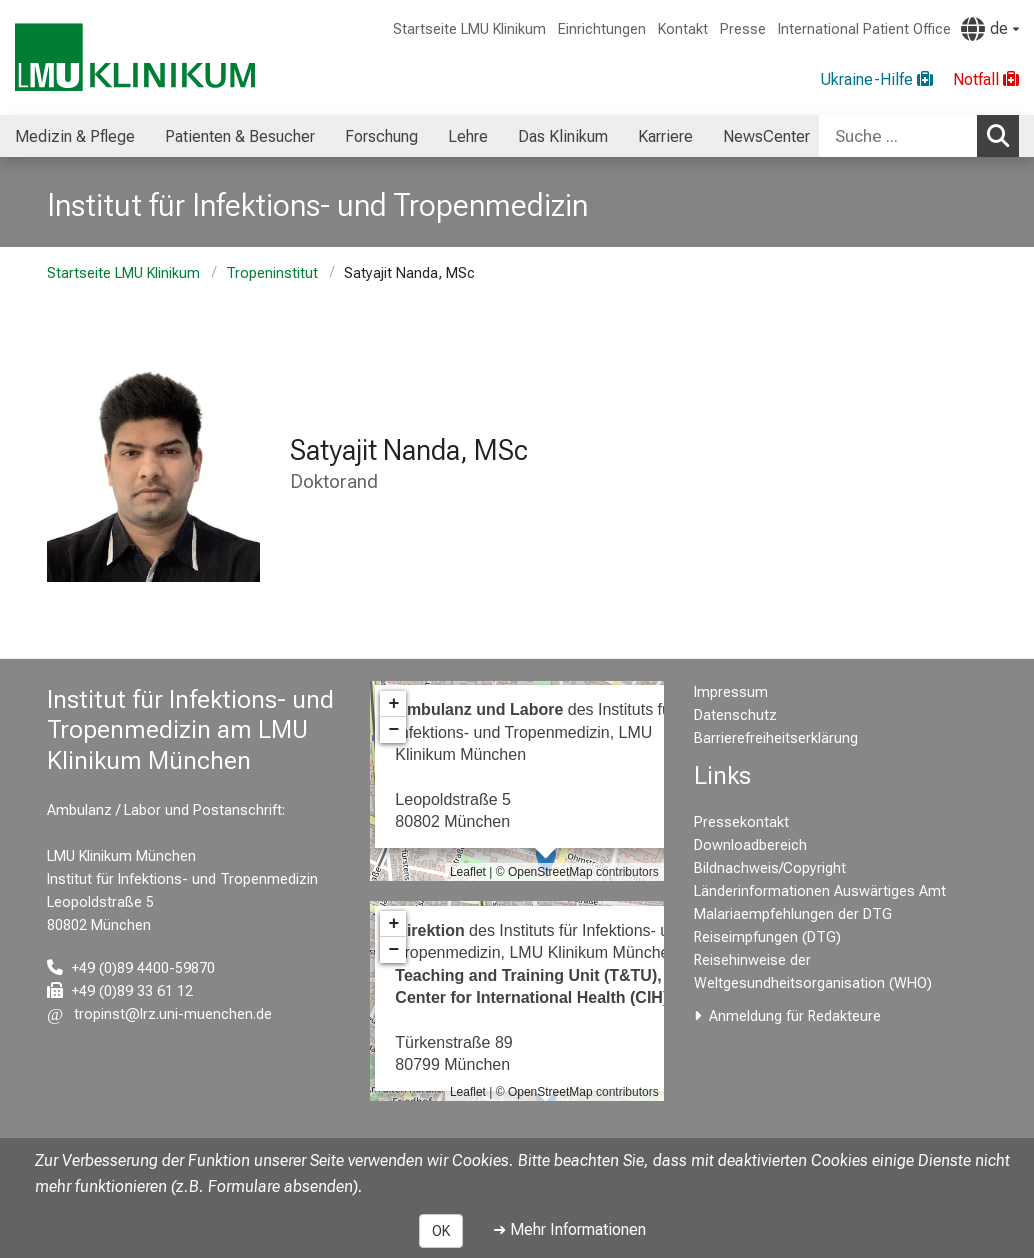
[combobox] (919, 136)
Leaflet (468, 872)
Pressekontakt (741, 822)
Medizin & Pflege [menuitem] (75, 136)
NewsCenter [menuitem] (766, 136)
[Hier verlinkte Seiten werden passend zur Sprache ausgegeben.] (990, 29)
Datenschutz (735, 715)
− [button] (393, 730)
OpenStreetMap (550, 872)
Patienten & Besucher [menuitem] (240, 136)
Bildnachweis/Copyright (770, 868)
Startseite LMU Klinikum (469, 29)
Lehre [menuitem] (468, 136)
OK (441, 1231)
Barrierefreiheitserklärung (776, 738)
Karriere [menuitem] (665, 136)
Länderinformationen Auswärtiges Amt (820, 891)
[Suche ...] (898, 136)
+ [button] (393, 704)
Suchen (1003, 135)
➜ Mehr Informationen (569, 1229)
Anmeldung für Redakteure (795, 1016)
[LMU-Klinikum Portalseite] (135, 57)
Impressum (731, 692)
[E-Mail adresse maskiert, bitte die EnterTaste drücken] (159, 1014)
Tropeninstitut (272, 273)
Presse (743, 29)
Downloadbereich (750, 845)
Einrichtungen (602, 29)
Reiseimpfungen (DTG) (767, 937)
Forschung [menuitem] (381, 136)
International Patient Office (864, 29)
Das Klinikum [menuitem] (563, 136)
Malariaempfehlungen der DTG (793, 914)
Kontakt (683, 29)
